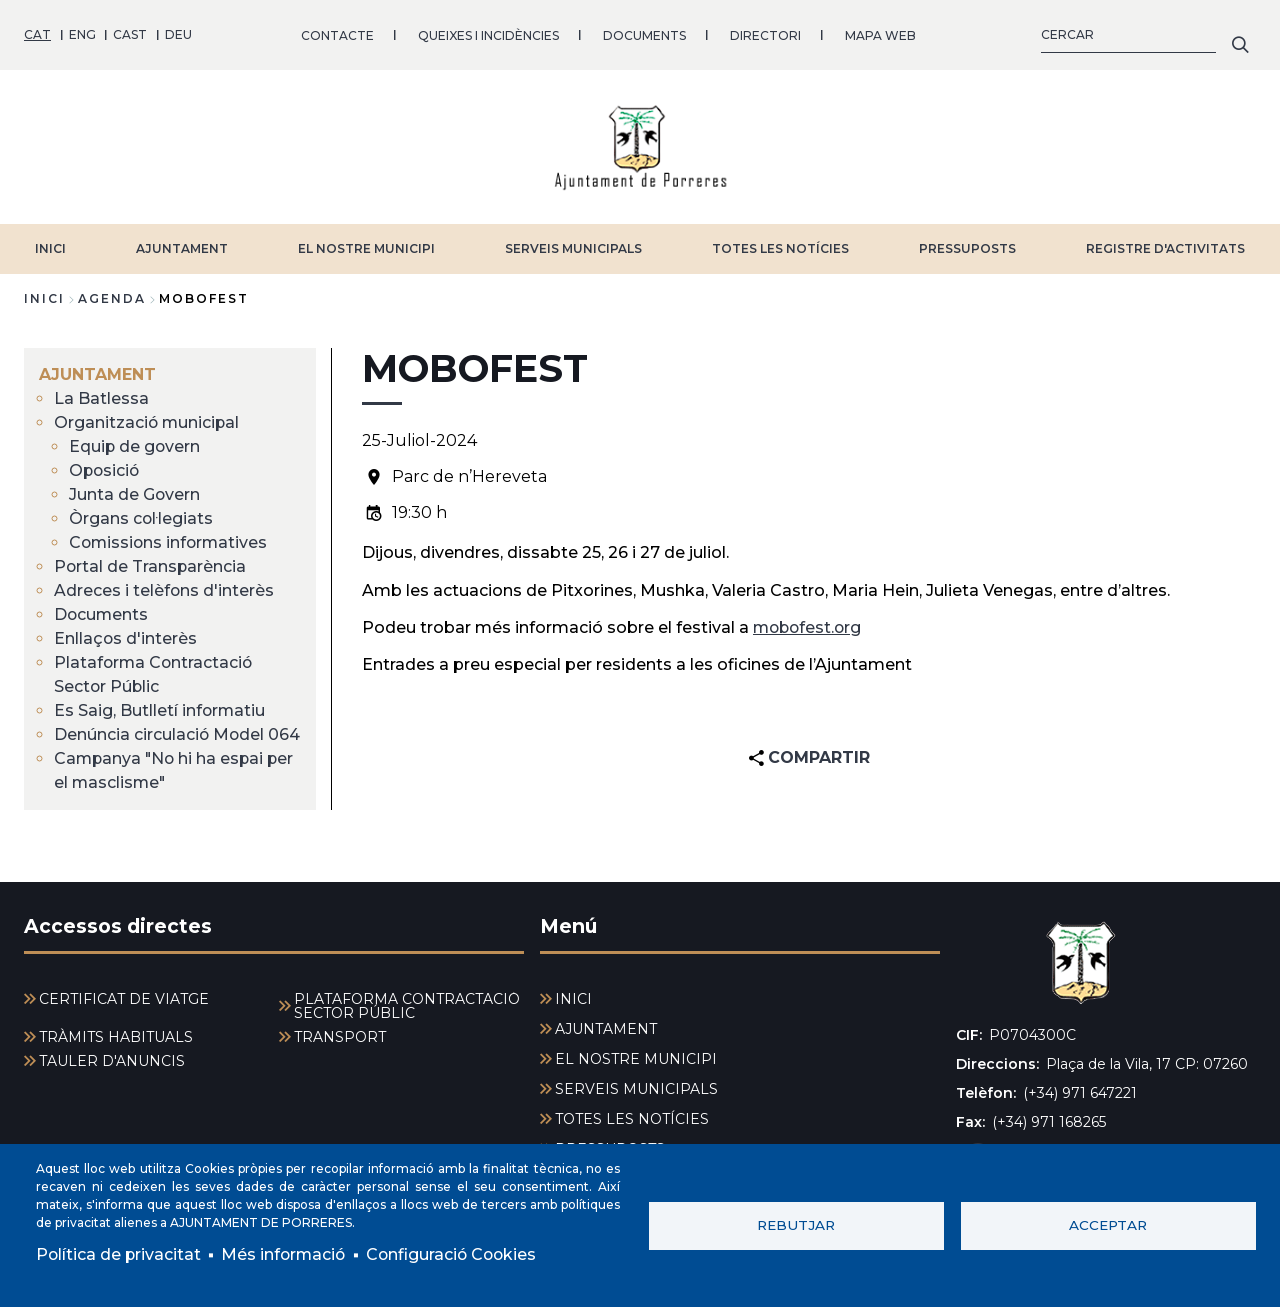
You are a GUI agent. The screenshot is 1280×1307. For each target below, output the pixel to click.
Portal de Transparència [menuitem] (151, 565)
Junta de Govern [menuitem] (135, 493)
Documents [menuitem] (102, 613)
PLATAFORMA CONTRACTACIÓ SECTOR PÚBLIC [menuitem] (407, 1006)
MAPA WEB (880, 34)
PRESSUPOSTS (967, 247)
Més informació (286, 1254)
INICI (50, 247)
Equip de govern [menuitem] (135, 445)
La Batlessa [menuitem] (101, 397)
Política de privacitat (119, 1254)
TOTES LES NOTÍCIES (780, 247)
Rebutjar (796, 1225)
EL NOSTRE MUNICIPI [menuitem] (636, 1059)
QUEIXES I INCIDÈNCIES (488, 34)
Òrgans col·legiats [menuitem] (141, 517)
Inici (44, 297)
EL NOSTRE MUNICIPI (366, 247)
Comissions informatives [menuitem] (170, 541)
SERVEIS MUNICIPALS (573, 247)
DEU (178, 34)
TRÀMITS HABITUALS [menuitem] (116, 1037)
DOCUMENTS (644, 34)
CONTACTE (337, 34)
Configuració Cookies (458, 1254)
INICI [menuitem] (573, 999)
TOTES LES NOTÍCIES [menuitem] (632, 1119)
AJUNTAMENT (182, 247)
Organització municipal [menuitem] (148, 421)
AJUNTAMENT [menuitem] (97, 373)
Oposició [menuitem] (105, 469)
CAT (37, 34)
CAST (130, 34)
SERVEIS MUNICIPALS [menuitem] (636, 1089)
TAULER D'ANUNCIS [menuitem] (112, 1061)
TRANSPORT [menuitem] (340, 1037)
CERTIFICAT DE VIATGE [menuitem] (124, 999)
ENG (82, 34)
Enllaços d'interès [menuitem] (126, 637)
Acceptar (1108, 1225)
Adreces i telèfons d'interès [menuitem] (164, 589)
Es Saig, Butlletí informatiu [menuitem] (160, 709)
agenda (112, 297)
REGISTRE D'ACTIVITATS (1165, 247)
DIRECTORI (765, 34)
